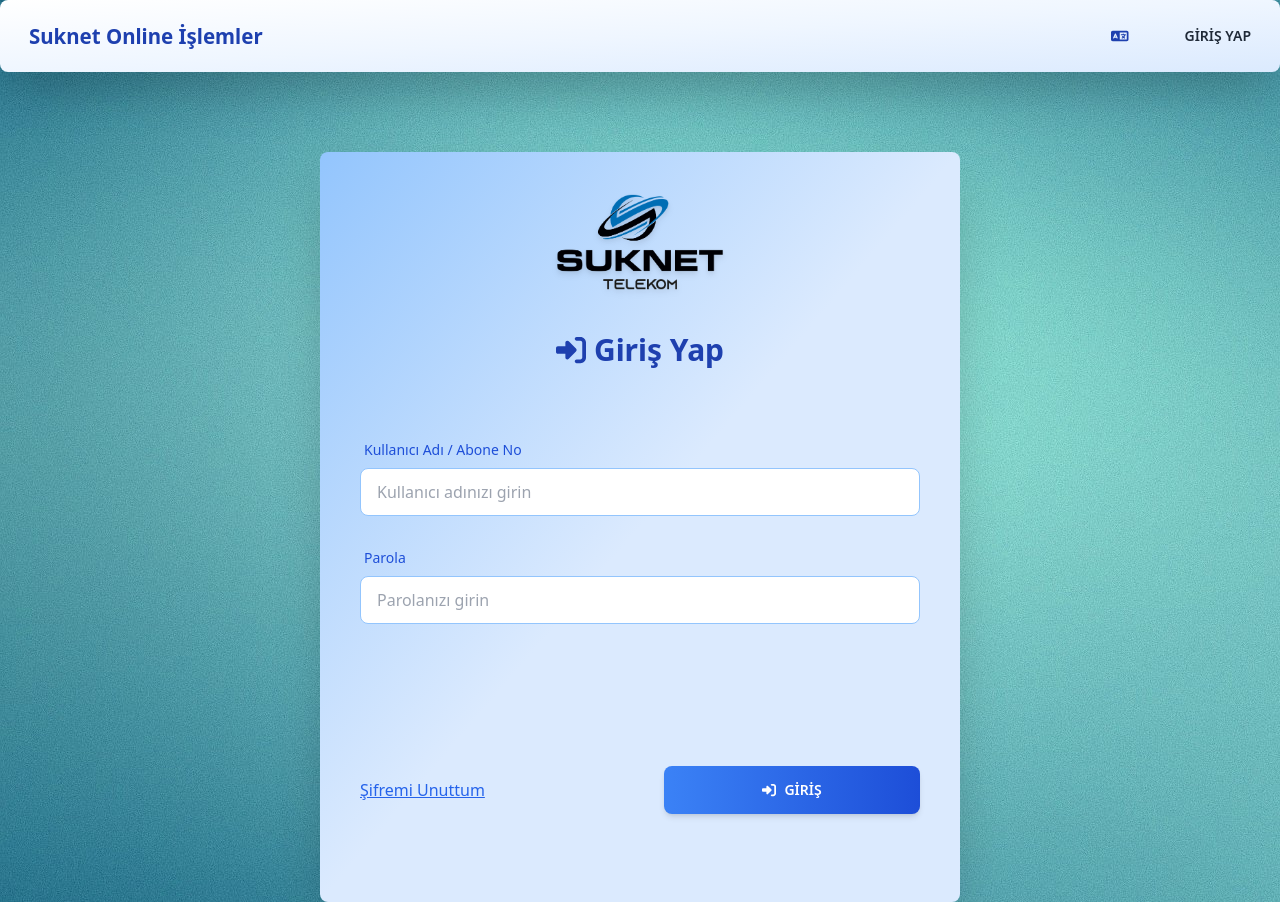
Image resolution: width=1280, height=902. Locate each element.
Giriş (791, 789)
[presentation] (512, 687)
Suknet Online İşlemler (146, 36)
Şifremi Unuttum (422, 790)
